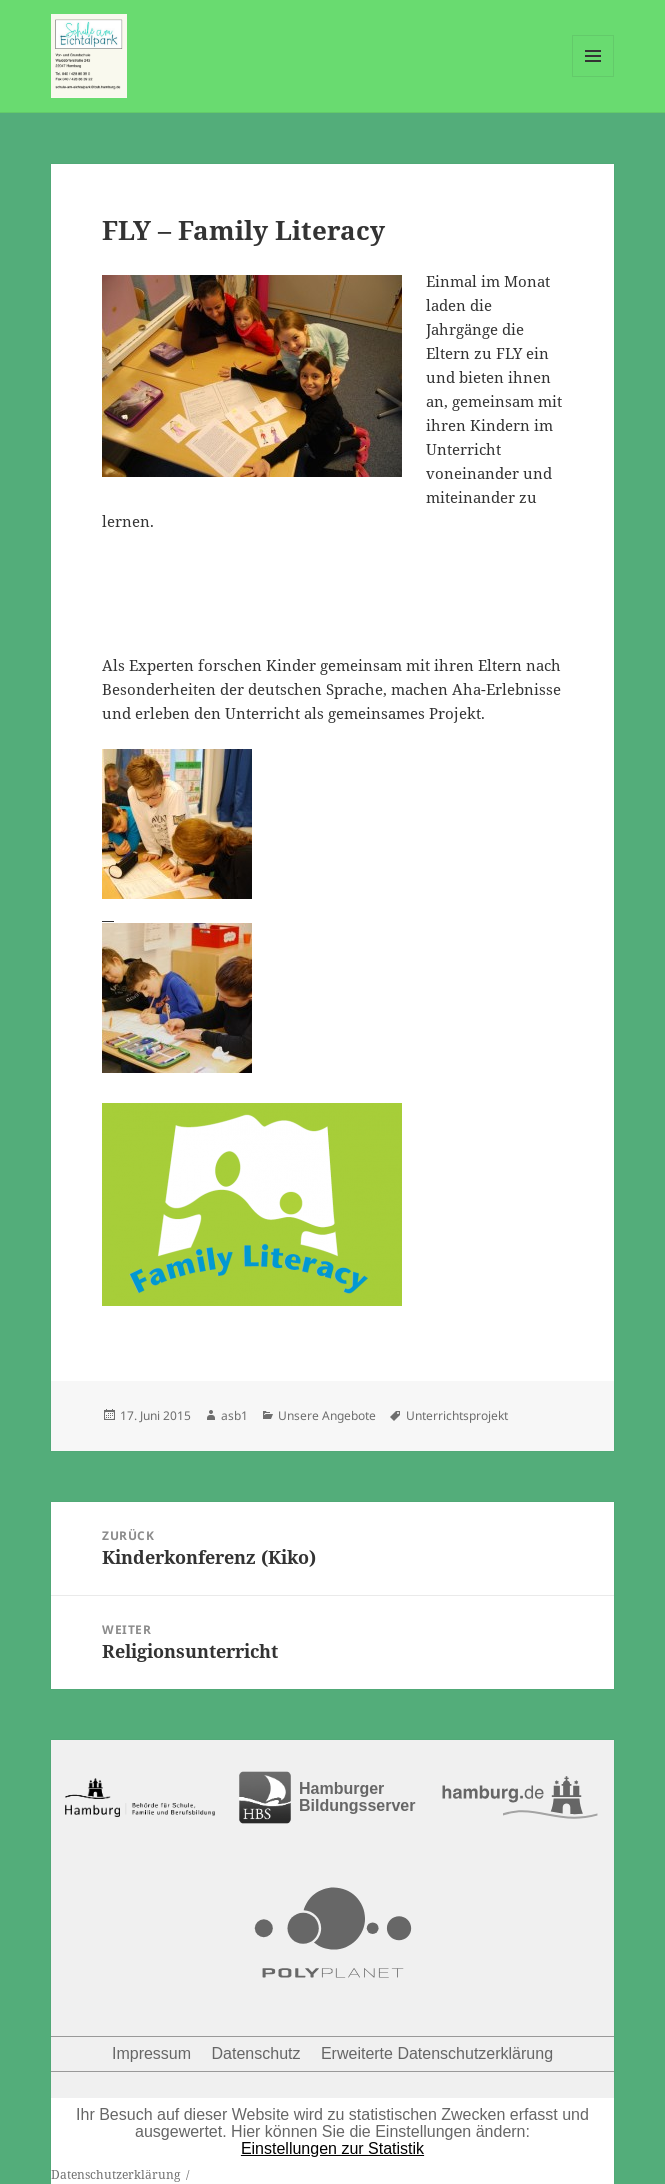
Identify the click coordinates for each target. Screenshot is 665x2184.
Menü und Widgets (593, 76)
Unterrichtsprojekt (457, 1415)
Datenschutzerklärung (115, 2174)
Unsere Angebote (327, 1415)
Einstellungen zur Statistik (332, 2148)
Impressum (151, 2053)
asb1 (234, 1415)
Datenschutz (256, 2053)
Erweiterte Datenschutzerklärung (437, 2053)
